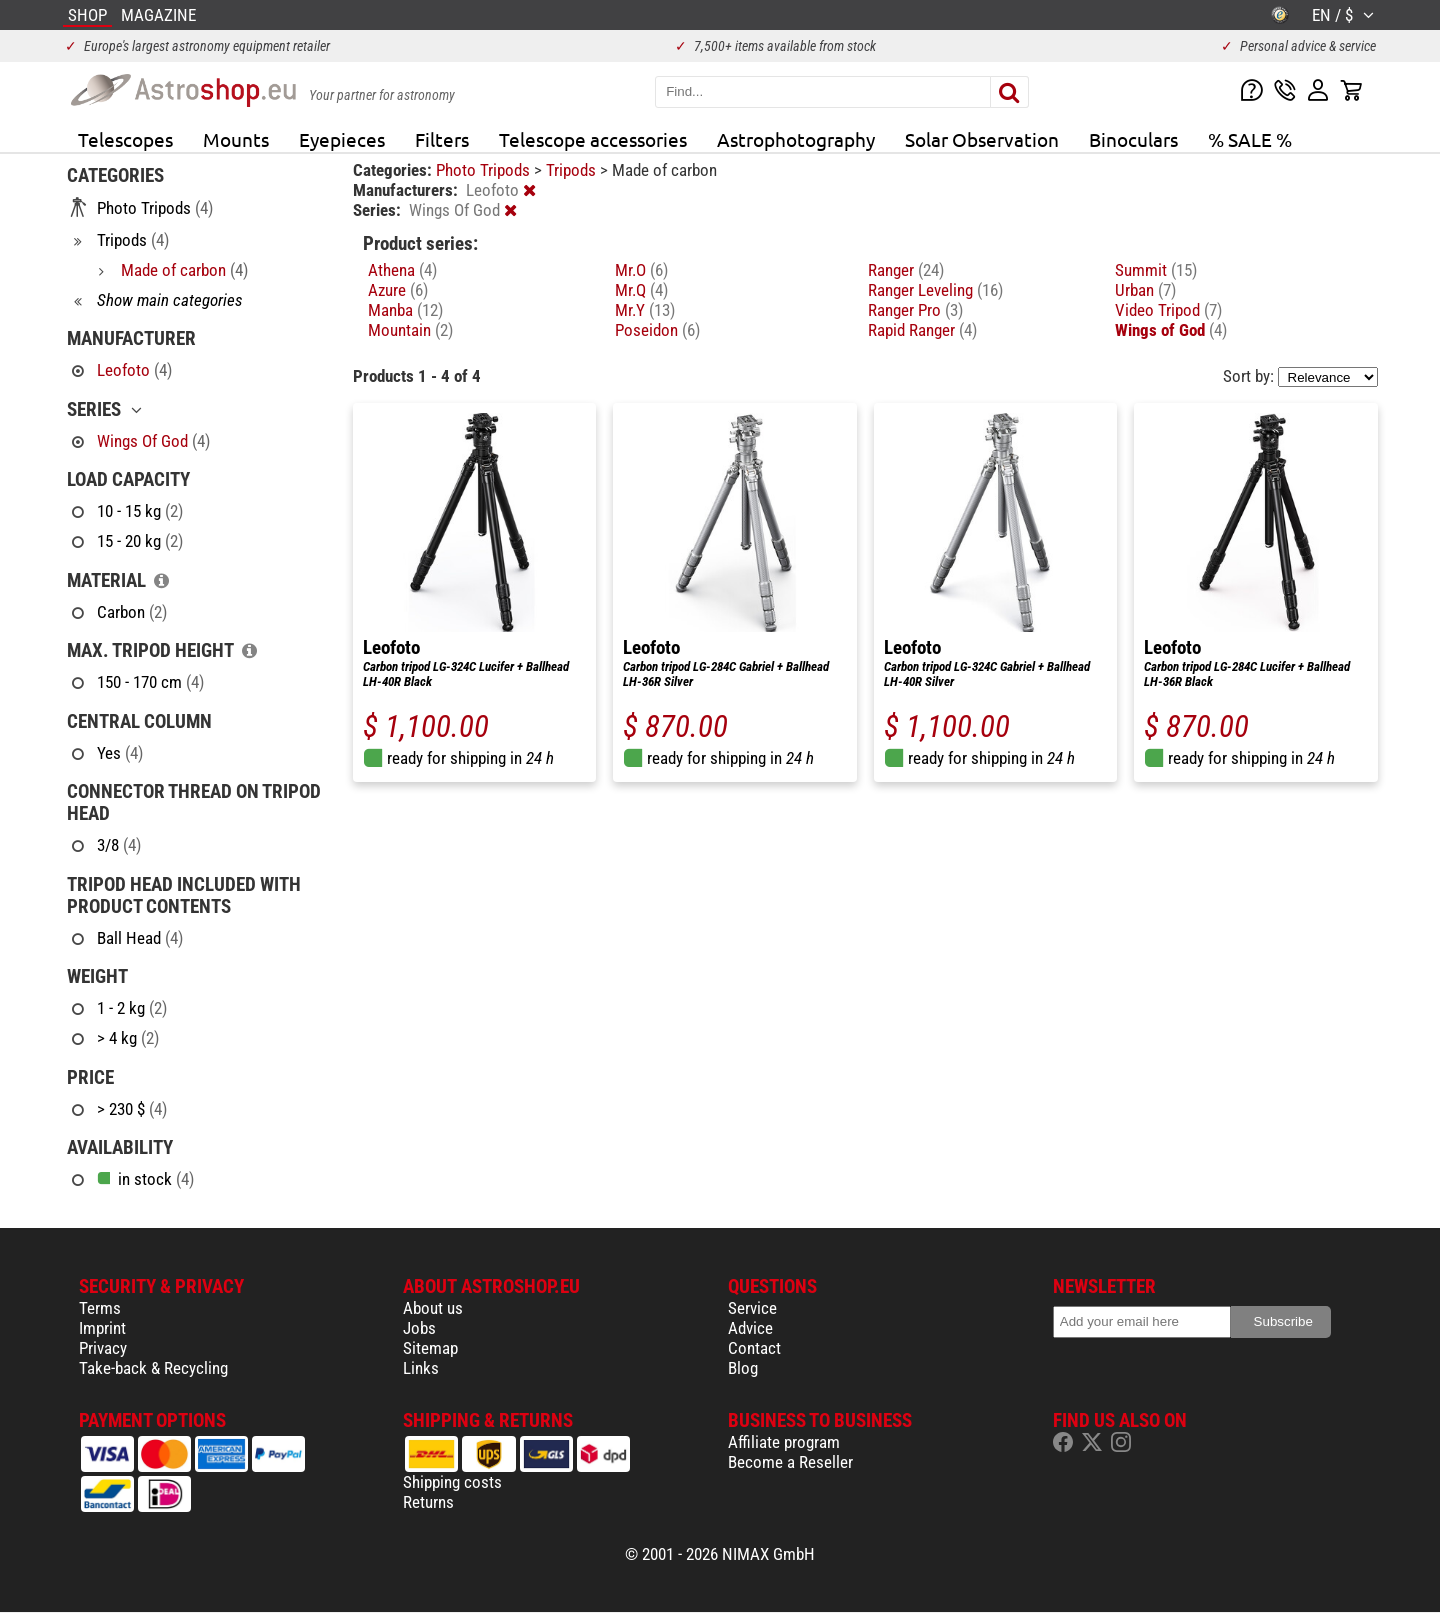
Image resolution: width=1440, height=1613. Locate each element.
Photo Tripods (485, 170)
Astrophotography (796, 139)
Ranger (906, 270)
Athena (402, 270)
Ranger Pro (915, 310)
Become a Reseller (790, 1462)
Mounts (236, 139)
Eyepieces (342, 139)
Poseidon (657, 330)
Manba (405, 310)
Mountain (410, 330)
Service (752, 1308)
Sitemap (430, 1348)
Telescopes (125, 139)
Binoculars (1133, 139)
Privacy (103, 1348)
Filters (442, 139)
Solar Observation (982, 139)
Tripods (573, 170)
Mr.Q (641, 290)
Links (421, 1368)
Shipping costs (452, 1482)
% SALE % (1250, 139)
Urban (1145, 290)
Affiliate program (784, 1442)
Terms (100, 1308)
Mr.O (641, 270)
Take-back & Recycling (153, 1368)
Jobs (419, 1328)
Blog (743, 1368)
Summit (1156, 270)
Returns (428, 1502)
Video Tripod (1168, 310)
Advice (750, 1328)
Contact (754, 1348)
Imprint (102, 1328)
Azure (398, 290)
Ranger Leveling (935, 290)
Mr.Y (645, 310)
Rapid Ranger (922, 330)
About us (433, 1308)
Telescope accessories (593, 139)
